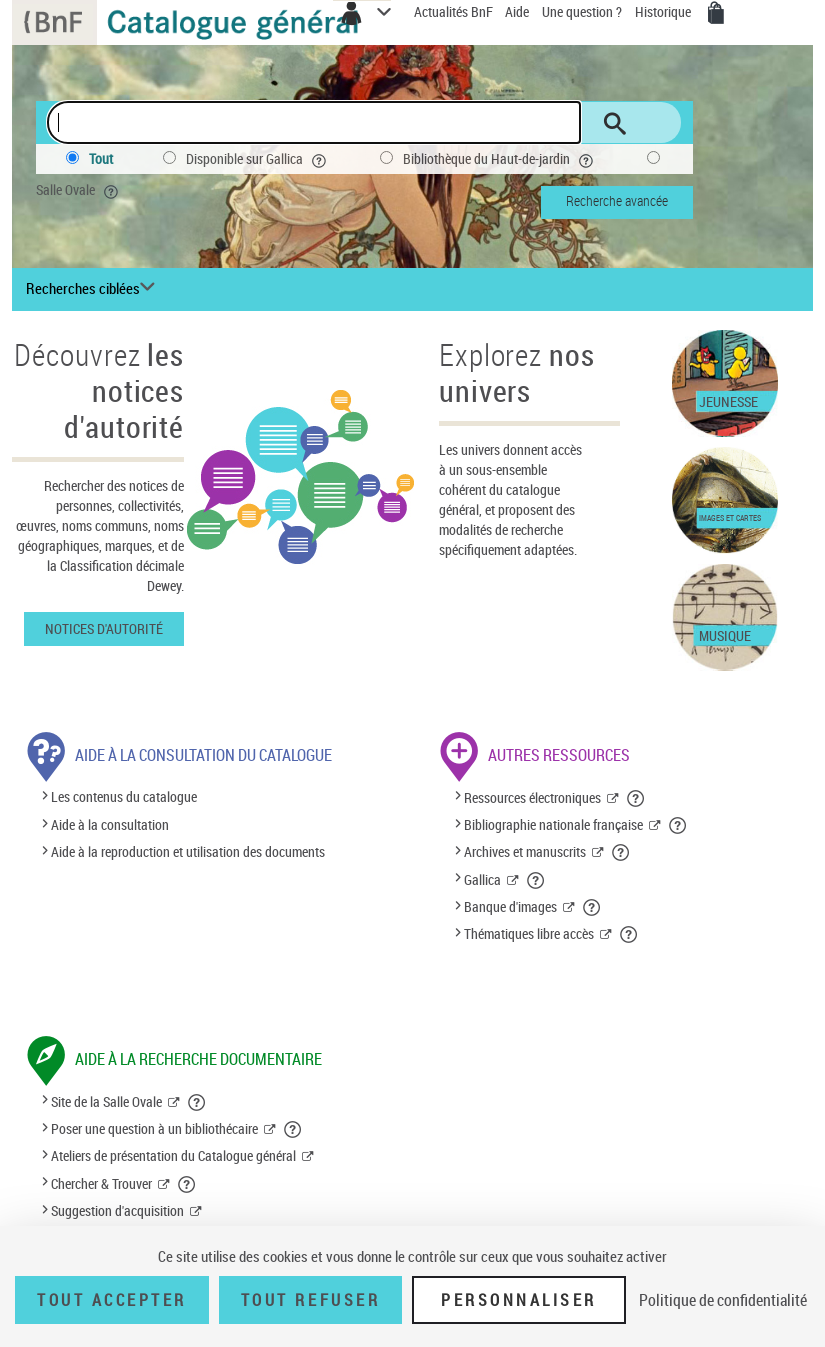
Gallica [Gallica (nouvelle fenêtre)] (482, 879)
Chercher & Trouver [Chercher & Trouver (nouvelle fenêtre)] (101, 1183)
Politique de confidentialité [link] (723, 1300)
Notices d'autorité (104, 628)
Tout (101, 158)
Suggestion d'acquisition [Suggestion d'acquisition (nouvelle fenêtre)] (117, 1210)
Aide (518, 11)
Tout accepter (112, 1300)
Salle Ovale (79, 190)
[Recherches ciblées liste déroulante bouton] (93, 289)
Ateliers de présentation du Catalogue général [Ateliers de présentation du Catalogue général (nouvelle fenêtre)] (173, 1155)
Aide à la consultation (110, 824)
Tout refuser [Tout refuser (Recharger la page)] (310, 1300)
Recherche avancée (617, 200)
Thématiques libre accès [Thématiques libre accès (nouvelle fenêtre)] (529, 933)
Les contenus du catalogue (124, 797)
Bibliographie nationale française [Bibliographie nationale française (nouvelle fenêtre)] (553, 824)
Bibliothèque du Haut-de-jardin (500, 159)
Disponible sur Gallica (258, 159)
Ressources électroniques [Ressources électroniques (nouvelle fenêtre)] (532, 797)
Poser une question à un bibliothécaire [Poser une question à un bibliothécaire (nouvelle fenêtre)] (154, 1128)
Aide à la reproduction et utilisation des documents (188, 851)
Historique (664, 11)
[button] (636, 798)
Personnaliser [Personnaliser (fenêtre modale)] (519, 1300)
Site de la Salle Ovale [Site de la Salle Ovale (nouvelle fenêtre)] (106, 1101)
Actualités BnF (455, 11)
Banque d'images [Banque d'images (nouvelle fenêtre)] (510, 906)
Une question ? (582, 11)
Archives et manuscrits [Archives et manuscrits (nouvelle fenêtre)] (525, 851)
